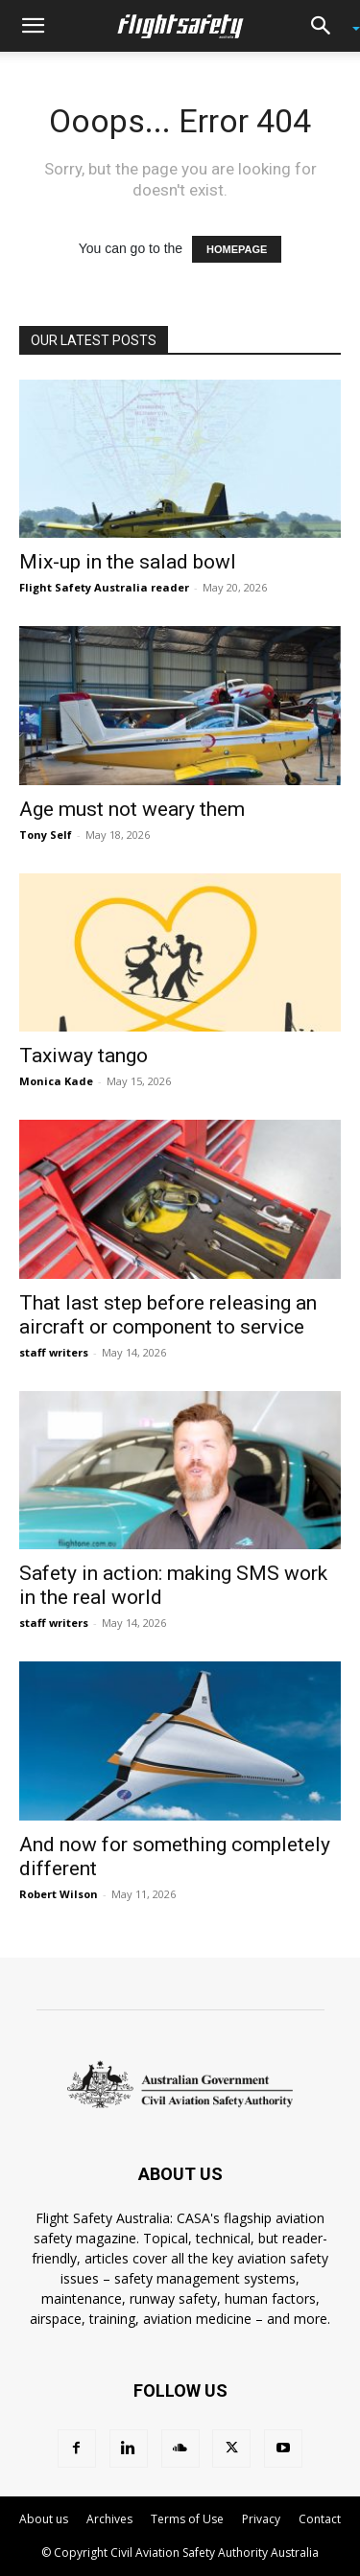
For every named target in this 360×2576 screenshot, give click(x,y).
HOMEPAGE (236, 249)
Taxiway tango (83, 1055)
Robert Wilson (58, 1894)
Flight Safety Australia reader (104, 587)
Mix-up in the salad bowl (127, 561)
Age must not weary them (132, 809)
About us (43, 2519)
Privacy (261, 2519)
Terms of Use (187, 2519)
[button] (32, 26)
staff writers (53, 1352)
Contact (320, 2519)
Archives (109, 2519)
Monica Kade (56, 1081)
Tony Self (45, 834)
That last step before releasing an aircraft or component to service (168, 1314)
